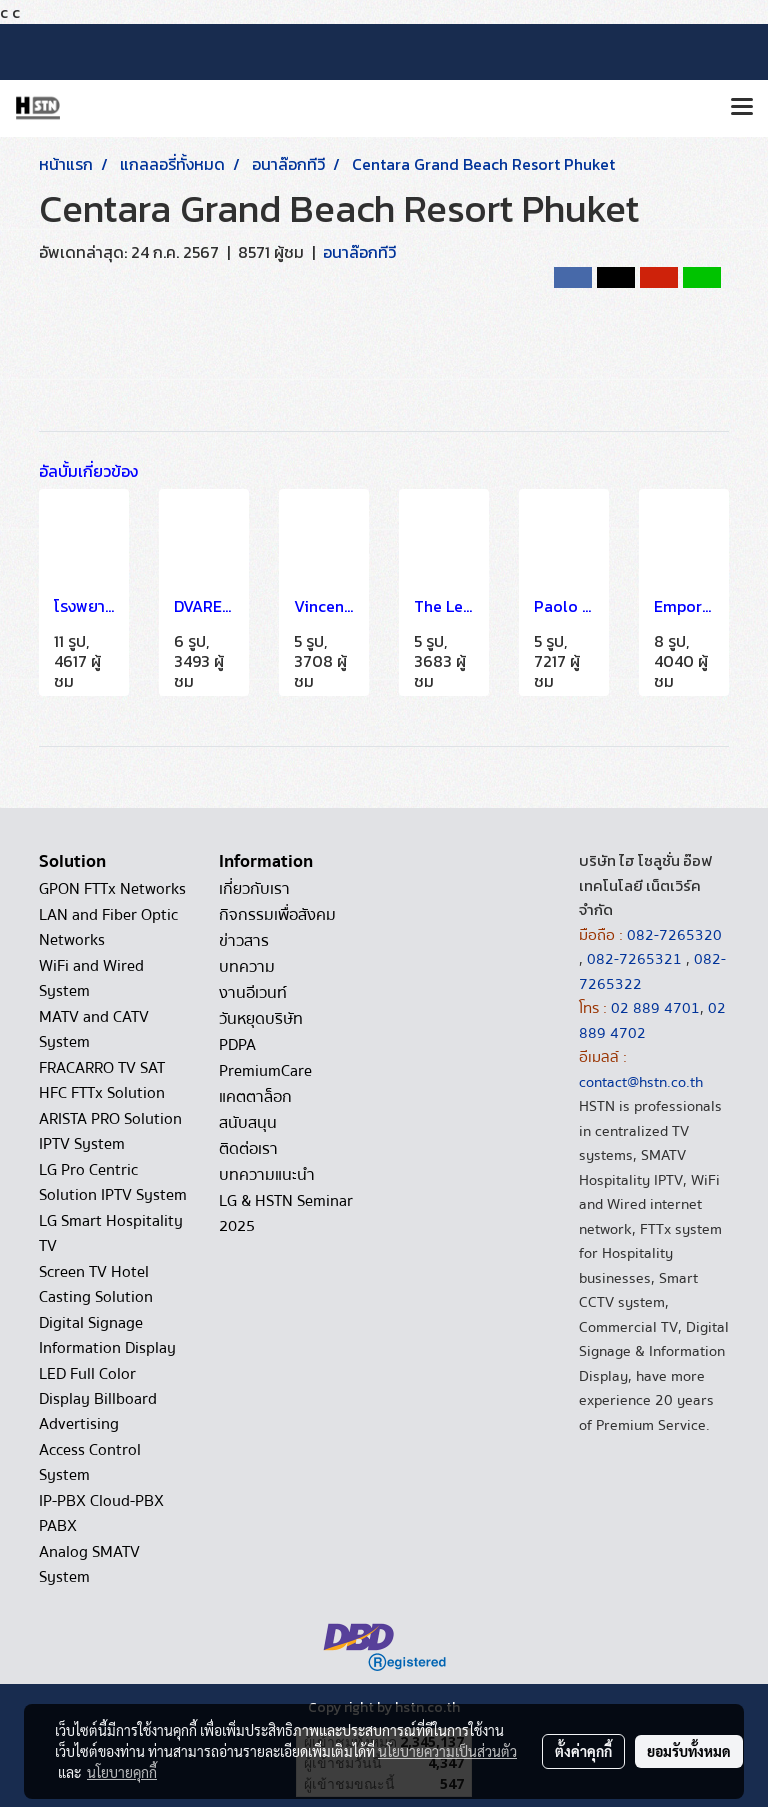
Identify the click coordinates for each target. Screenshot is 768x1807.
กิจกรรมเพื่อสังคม (277, 915)
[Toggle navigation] (742, 108)
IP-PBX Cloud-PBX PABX (101, 1513)
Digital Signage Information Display (107, 1335)
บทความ (247, 967)
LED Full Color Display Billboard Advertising (98, 1399)
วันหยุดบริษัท (261, 1019)
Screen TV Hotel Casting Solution (96, 1284)
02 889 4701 (655, 1008)
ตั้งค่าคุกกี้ (583, 1751)
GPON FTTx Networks (112, 889)
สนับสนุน (248, 1123)
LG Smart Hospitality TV (111, 1233)
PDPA (237, 1045)
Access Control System (90, 1462)
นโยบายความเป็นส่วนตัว (447, 1751)
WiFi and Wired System (91, 978)
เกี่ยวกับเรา (254, 889)
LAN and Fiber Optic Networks (108, 927)
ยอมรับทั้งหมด (689, 1751)
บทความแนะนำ (267, 1175)
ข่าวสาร (244, 941)
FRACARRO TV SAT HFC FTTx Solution (102, 1080)
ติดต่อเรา (248, 1149)
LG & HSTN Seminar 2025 (286, 1213)
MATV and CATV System (94, 1029)
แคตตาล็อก (255, 1097)
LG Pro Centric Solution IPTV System (113, 1182)
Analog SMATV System (89, 1564)
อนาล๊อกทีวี (359, 252)
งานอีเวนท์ (253, 993)
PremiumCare (265, 1071)
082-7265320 (674, 935)
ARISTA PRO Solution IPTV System (110, 1131)
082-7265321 (634, 959)
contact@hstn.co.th (641, 1082)
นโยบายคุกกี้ (122, 1772)
